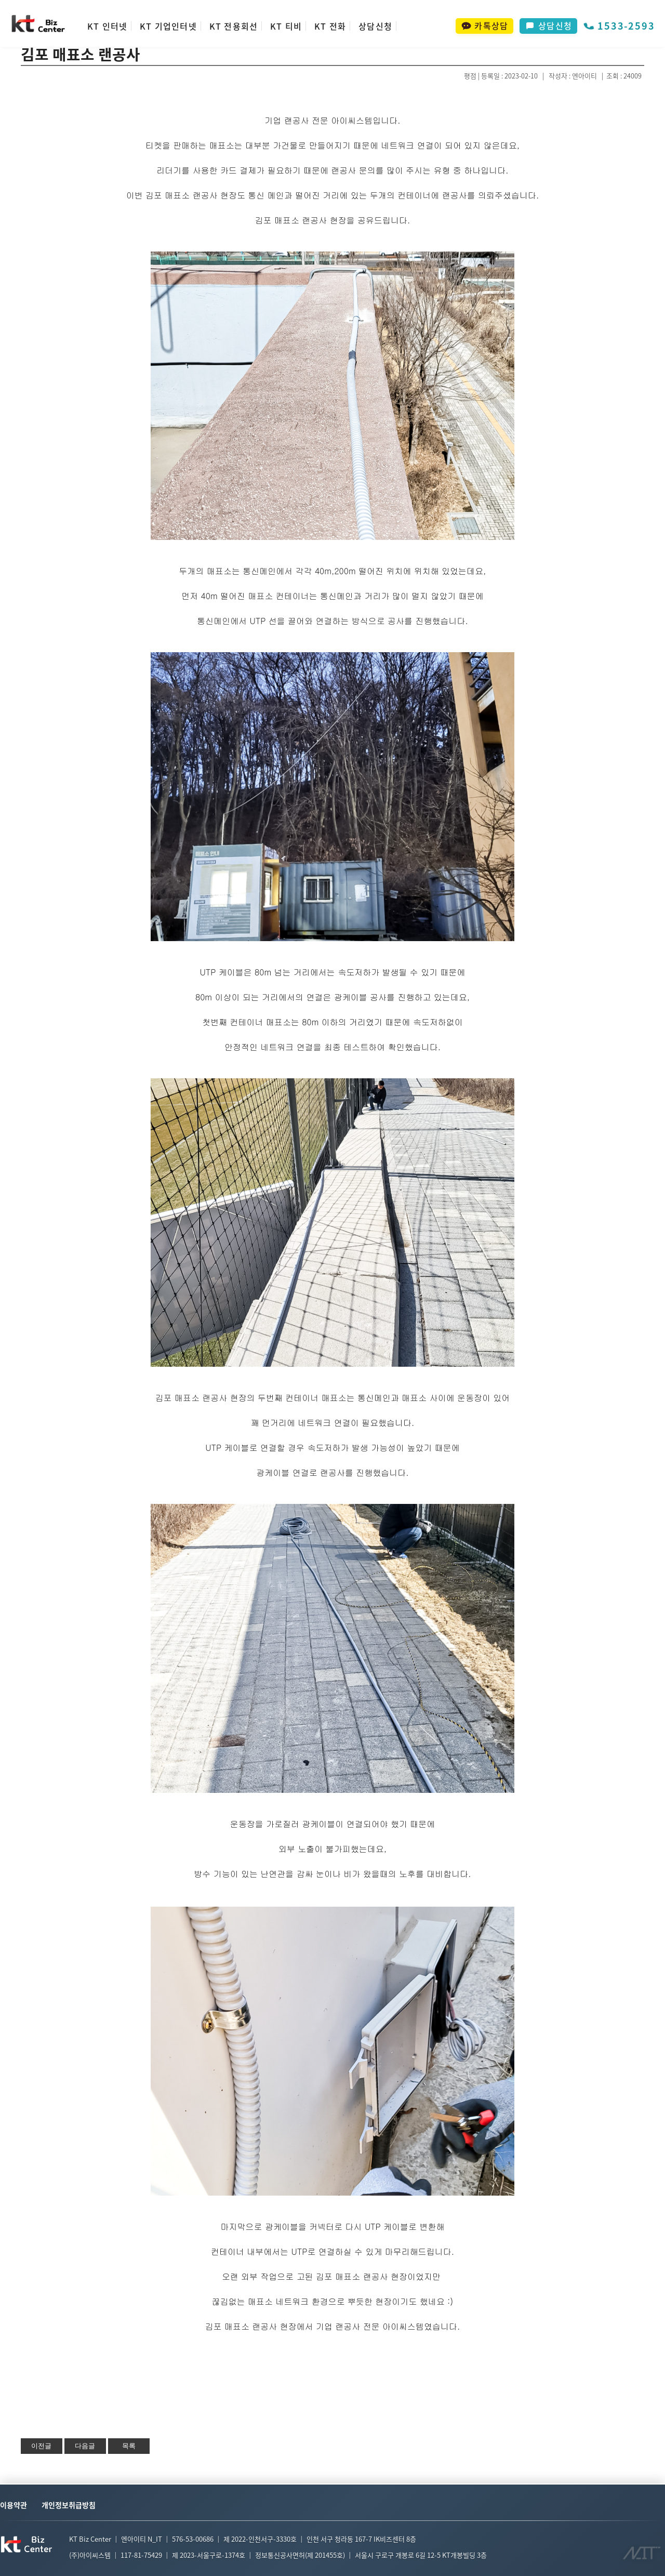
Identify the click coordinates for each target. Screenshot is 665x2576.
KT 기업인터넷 (168, 26)
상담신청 (375, 26)
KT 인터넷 (107, 26)
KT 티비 (286, 26)
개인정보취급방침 (69, 2505)
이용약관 (13, 2505)
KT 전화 (330, 26)
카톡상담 (484, 25)
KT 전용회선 (233, 26)
